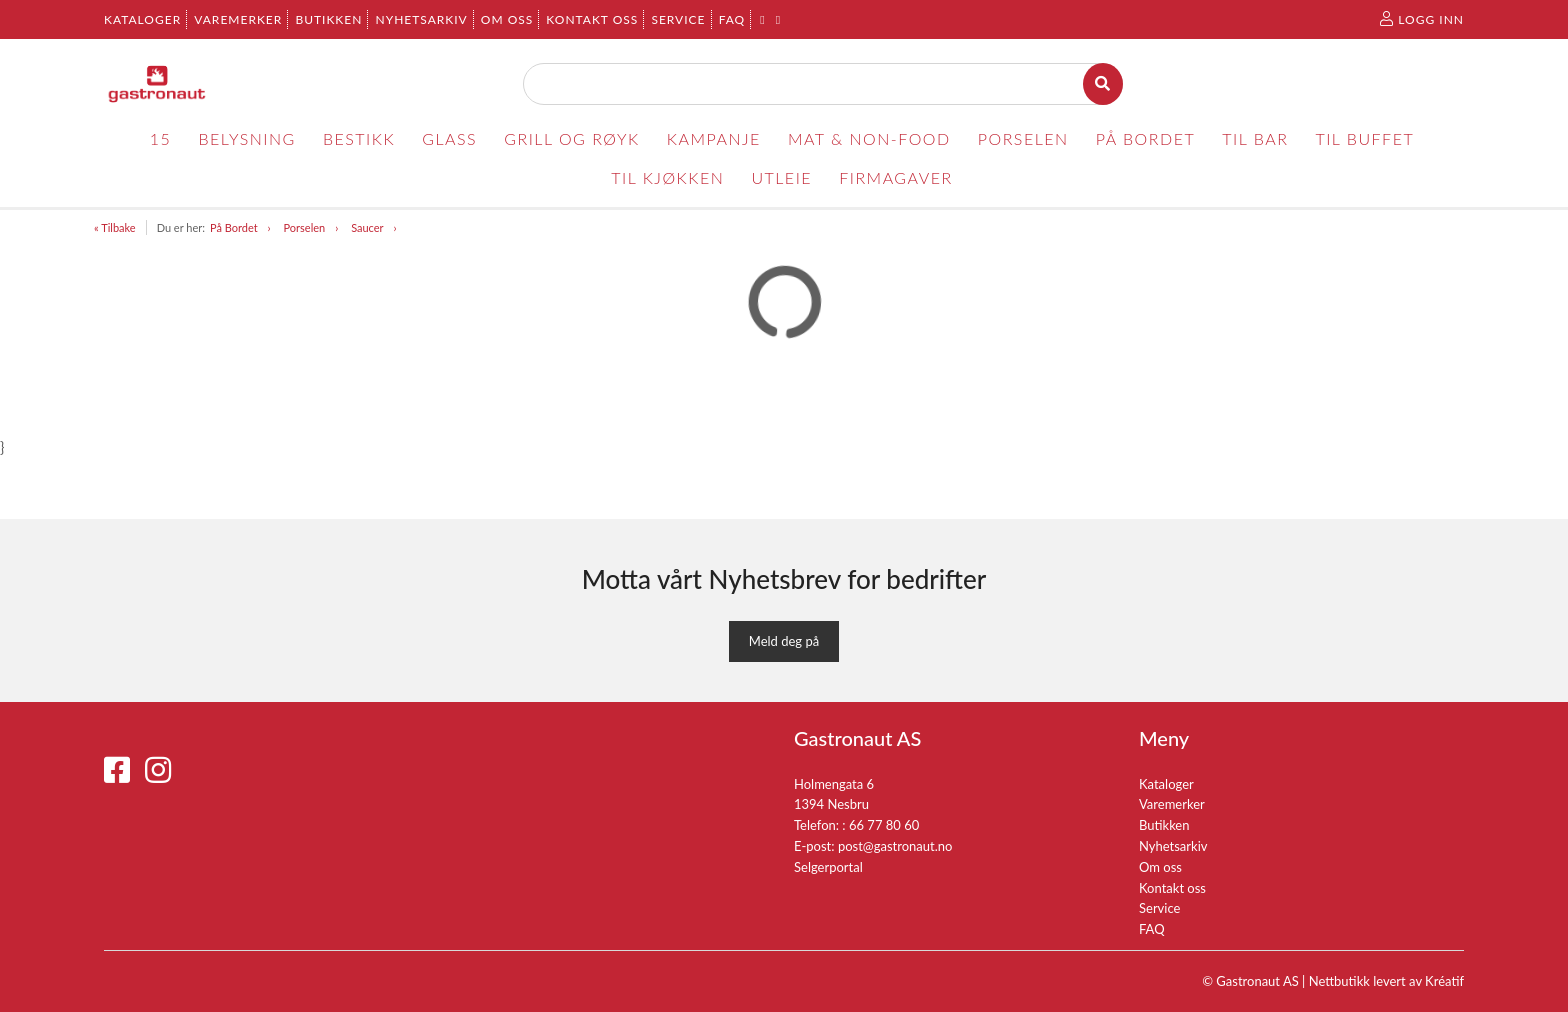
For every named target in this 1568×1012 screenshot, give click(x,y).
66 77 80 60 (884, 825)
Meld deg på (784, 641)
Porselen (305, 227)
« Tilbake (115, 227)
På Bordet (234, 227)
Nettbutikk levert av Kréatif (1386, 981)
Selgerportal (828, 867)
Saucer (367, 227)
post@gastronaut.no (895, 846)
